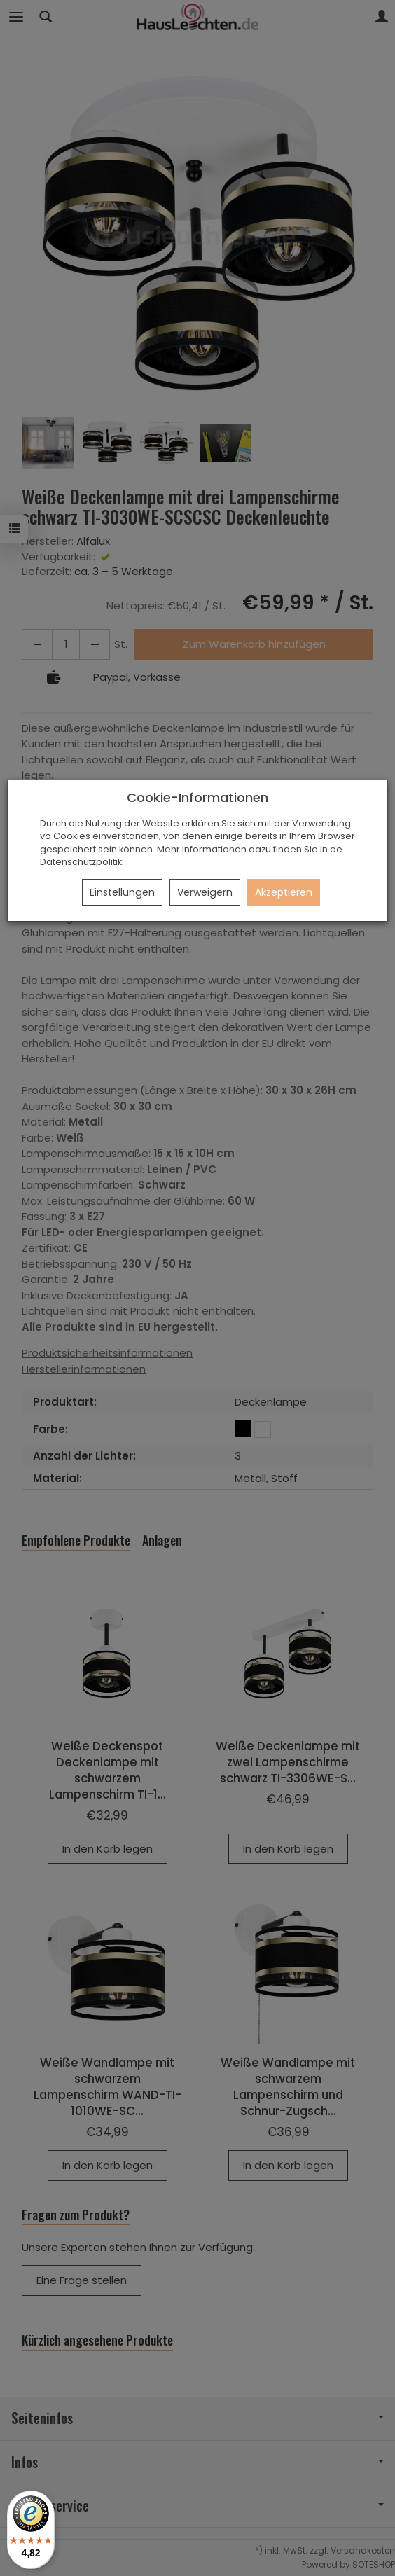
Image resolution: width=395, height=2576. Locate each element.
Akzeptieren (283, 892)
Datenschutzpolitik (81, 862)
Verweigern (205, 892)
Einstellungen (122, 892)
